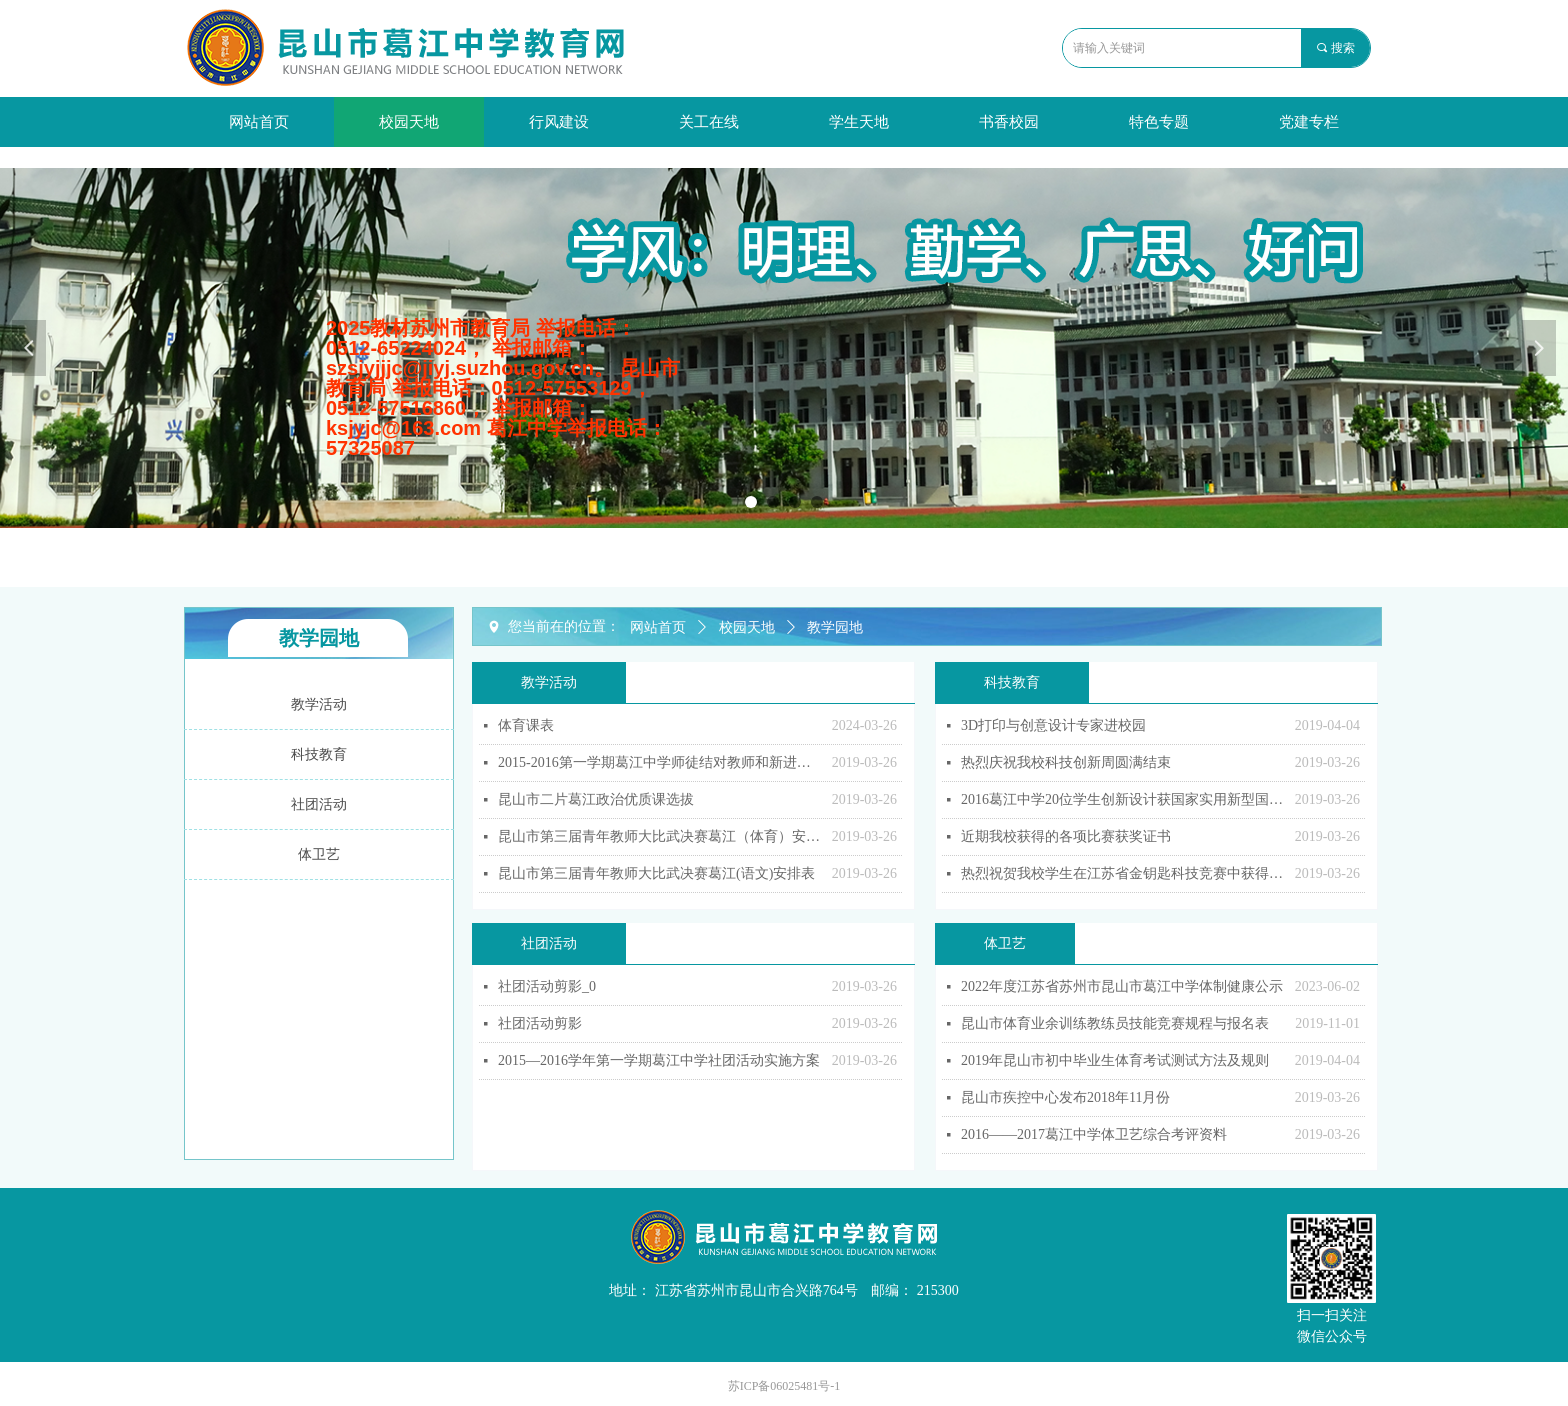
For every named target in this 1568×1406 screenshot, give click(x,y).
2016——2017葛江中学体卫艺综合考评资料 (1094, 1134)
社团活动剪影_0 (547, 986)
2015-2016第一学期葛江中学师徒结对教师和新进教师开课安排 (660, 762)
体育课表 (526, 725)
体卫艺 (1005, 943)
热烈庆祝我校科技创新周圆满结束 (1066, 762)
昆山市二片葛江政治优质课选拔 (596, 799)
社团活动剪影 (540, 1023)
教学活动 (549, 682)
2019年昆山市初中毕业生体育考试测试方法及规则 (1115, 1060)
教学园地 (835, 627)
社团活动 (549, 943)
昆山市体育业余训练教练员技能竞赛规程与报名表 (1115, 1023)
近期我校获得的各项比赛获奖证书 (1066, 836)
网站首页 (658, 627)
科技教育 (1012, 682)
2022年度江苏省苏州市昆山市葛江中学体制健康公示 (1122, 986)
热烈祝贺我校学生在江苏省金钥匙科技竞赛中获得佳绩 (1123, 873)
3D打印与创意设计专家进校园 (1053, 725)
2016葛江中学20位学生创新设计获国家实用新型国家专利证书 (1123, 799)
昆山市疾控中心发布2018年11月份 (1065, 1097)
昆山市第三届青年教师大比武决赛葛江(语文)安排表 (656, 873)
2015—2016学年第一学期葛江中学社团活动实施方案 (659, 1060)
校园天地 (747, 627)
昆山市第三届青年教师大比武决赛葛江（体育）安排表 (660, 836)
